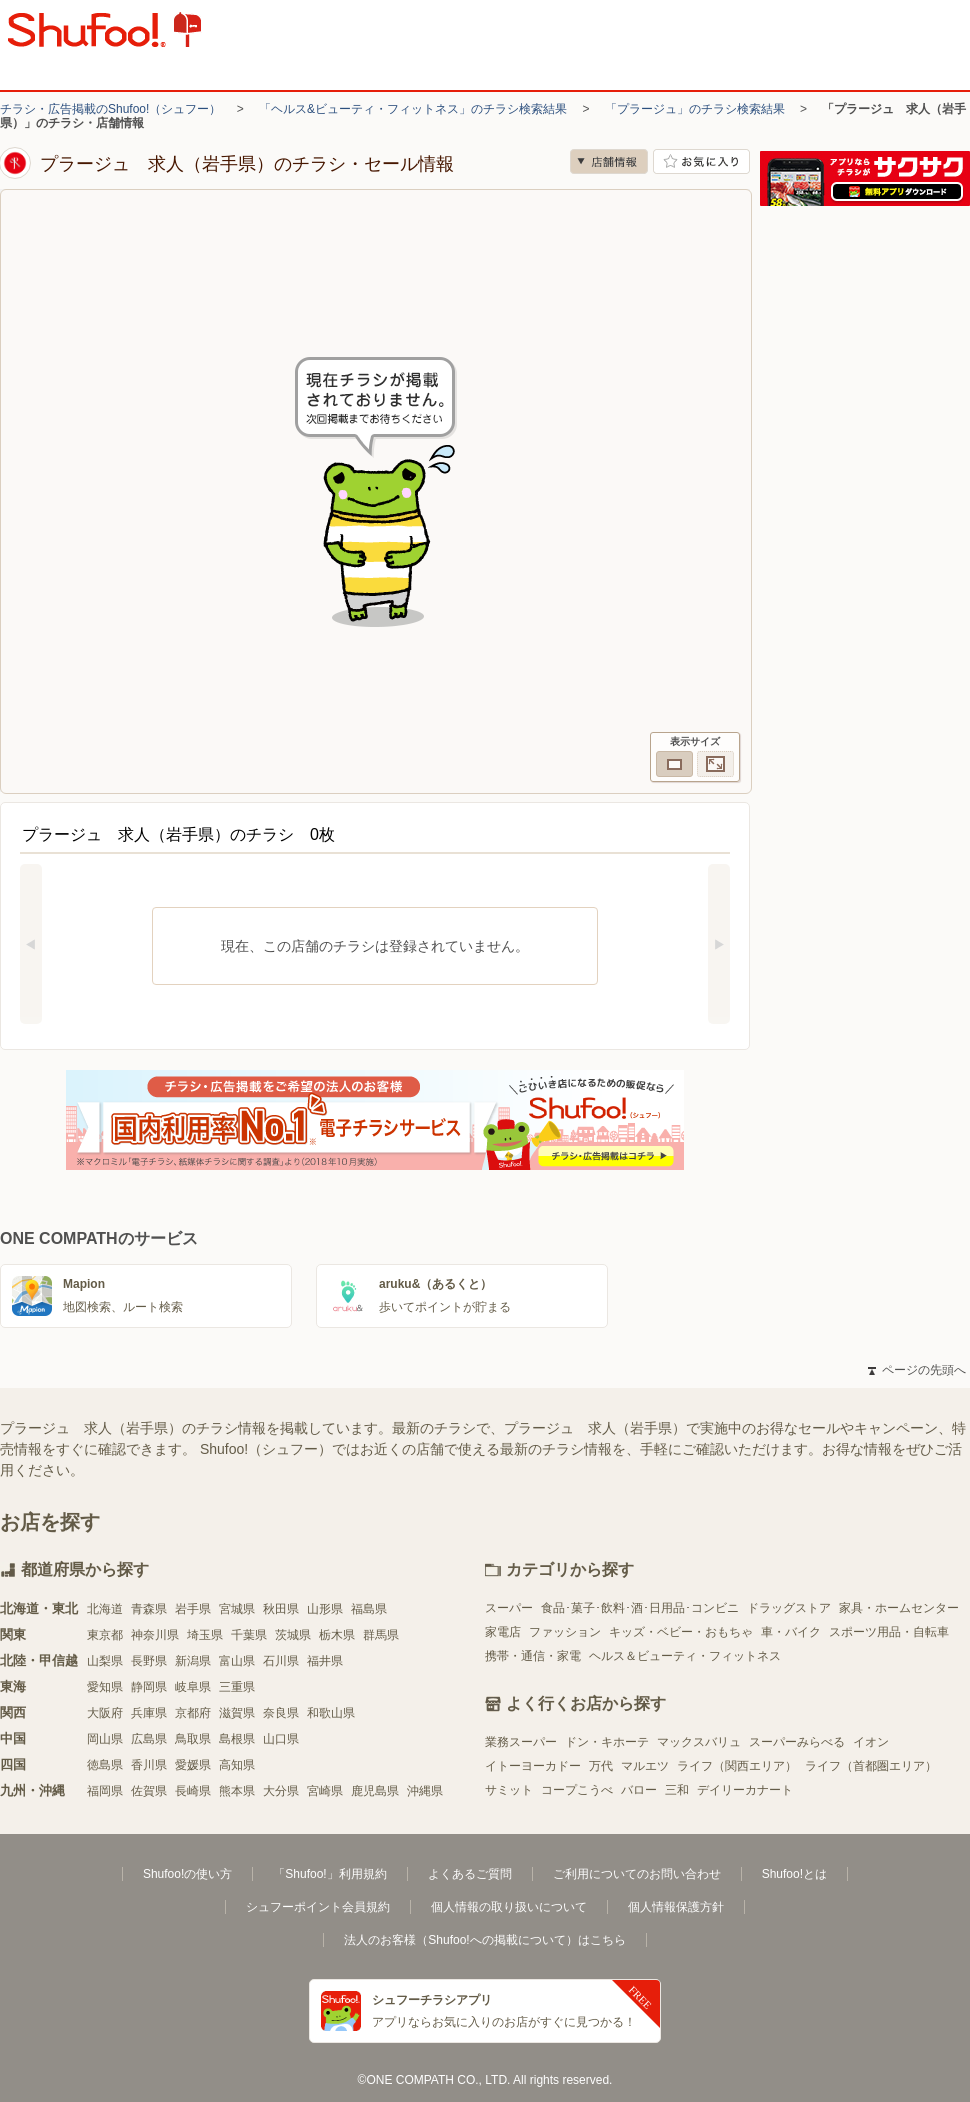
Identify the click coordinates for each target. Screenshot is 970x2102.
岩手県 (193, 1609)
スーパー (509, 1608)
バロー (639, 1790)
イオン (871, 1742)
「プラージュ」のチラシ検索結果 (695, 109)
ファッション (565, 1632)
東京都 (105, 1635)
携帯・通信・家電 (533, 1656)
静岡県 (149, 1687)
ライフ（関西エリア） (737, 1766)
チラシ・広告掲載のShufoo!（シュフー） (110, 109)
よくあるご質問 (470, 1874)
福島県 (369, 1609)
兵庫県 (149, 1713)
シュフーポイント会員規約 (318, 1907)
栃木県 (337, 1635)
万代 (601, 1766)
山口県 (281, 1739)
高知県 (237, 1765)
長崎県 (193, 1791)
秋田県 (281, 1609)
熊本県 (237, 1791)
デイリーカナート (745, 1790)
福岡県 (105, 1791)
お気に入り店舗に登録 (701, 161)
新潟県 (193, 1661)
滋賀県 (237, 1713)
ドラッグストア (789, 1608)
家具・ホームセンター (899, 1608)
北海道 (105, 1609)
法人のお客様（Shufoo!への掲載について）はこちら (484, 1940)
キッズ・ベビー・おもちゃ (681, 1632)
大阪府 (105, 1713)
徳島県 (105, 1765)
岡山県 (105, 1739)
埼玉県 (205, 1635)
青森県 (149, 1609)
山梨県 (105, 1661)
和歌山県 (331, 1713)
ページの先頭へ (917, 1370)
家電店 (503, 1632)
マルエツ (645, 1766)
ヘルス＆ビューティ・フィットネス (685, 1656)
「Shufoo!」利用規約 (329, 1874)
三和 (677, 1790)
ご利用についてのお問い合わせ (637, 1874)
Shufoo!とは (794, 1874)
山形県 (325, 1609)
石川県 (281, 1661)
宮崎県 (325, 1791)
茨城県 (293, 1635)
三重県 (237, 1687)
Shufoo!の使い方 (187, 1874)
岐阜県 (193, 1687)
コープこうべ (577, 1790)
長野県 (149, 1661)
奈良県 (281, 1713)
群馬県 (381, 1635)
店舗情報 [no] (609, 161)
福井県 (325, 1661)
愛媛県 (193, 1765)
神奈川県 (155, 1635)
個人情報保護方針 (676, 1907)
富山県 (237, 1661)
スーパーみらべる (797, 1742)
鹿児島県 (375, 1791)
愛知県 (105, 1687)
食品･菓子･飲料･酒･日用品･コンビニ (640, 1608)
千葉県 (249, 1635)
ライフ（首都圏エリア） (871, 1766)
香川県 (149, 1765)
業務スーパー (521, 1742)
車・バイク (791, 1632)
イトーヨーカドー (533, 1766)
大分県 (281, 1791)
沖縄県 (425, 1791)
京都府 (193, 1713)
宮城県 (237, 1609)
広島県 (149, 1739)
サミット (509, 1790)
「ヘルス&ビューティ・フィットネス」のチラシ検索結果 (413, 109)
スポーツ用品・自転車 (889, 1632)
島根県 (237, 1739)
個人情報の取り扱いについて (509, 1907)
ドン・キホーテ (607, 1742)
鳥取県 (193, 1739)
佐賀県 (149, 1791)
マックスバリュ (699, 1742)
